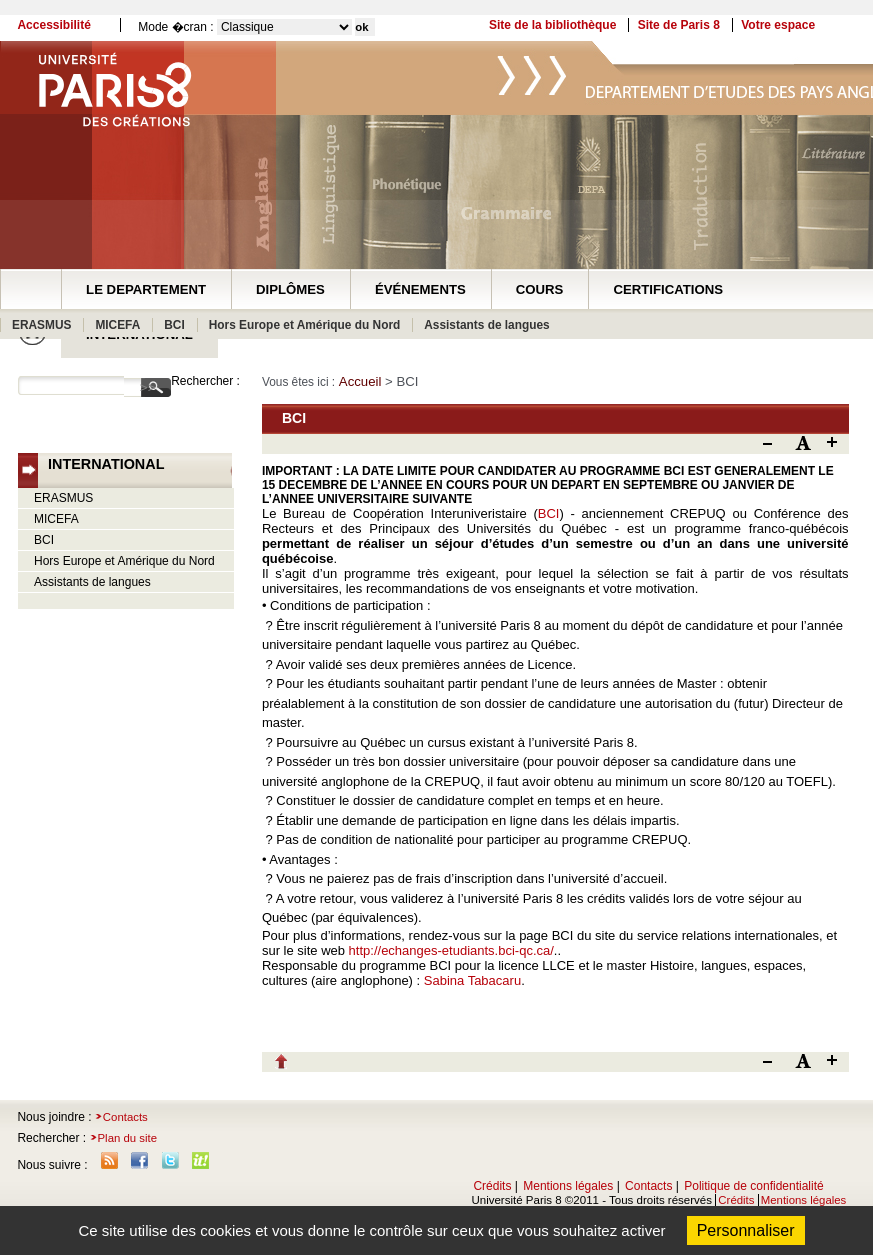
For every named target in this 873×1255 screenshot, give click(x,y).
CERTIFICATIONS (668, 289)
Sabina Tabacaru (472, 980)
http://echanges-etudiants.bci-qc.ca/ (451, 950)
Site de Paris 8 (679, 25)
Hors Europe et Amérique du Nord (305, 325)
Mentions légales (568, 1186)
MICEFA (117, 325)
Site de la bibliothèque (552, 25)
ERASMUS (41, 325)
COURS (540, 289)
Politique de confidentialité (753, 1186)
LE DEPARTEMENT (146, 289)
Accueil (360, 381)
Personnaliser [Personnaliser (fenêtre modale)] (746, 1230)
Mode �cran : (175, 27)
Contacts (125, 1117)
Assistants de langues (486, 325)
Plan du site (128, 1138)
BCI (174, 325)
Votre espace (778, 25)
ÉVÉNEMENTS (420, 289)
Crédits (492, 1186)
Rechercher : (205, 381)
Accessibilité (53, 25)
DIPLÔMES (290, 289)
